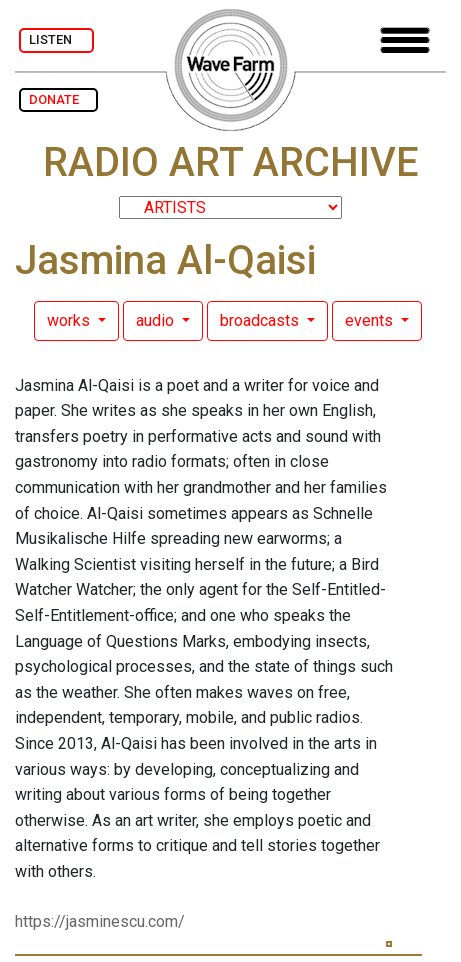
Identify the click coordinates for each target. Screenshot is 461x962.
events (371, 320)
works (70, 320)
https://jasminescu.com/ (100, 921)
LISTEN (56, 39)
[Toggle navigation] (405, 40)
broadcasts (261, 320)
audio (157, 320)
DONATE (58, 99)
